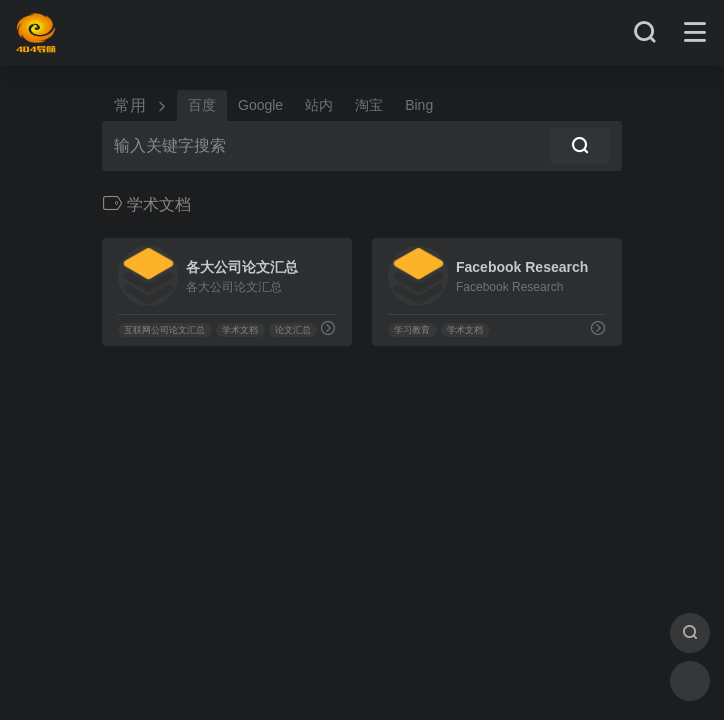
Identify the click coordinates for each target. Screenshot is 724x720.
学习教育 (412, 330)
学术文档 (240, 330)
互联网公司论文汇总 (164, 330)
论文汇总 (293, 330)
